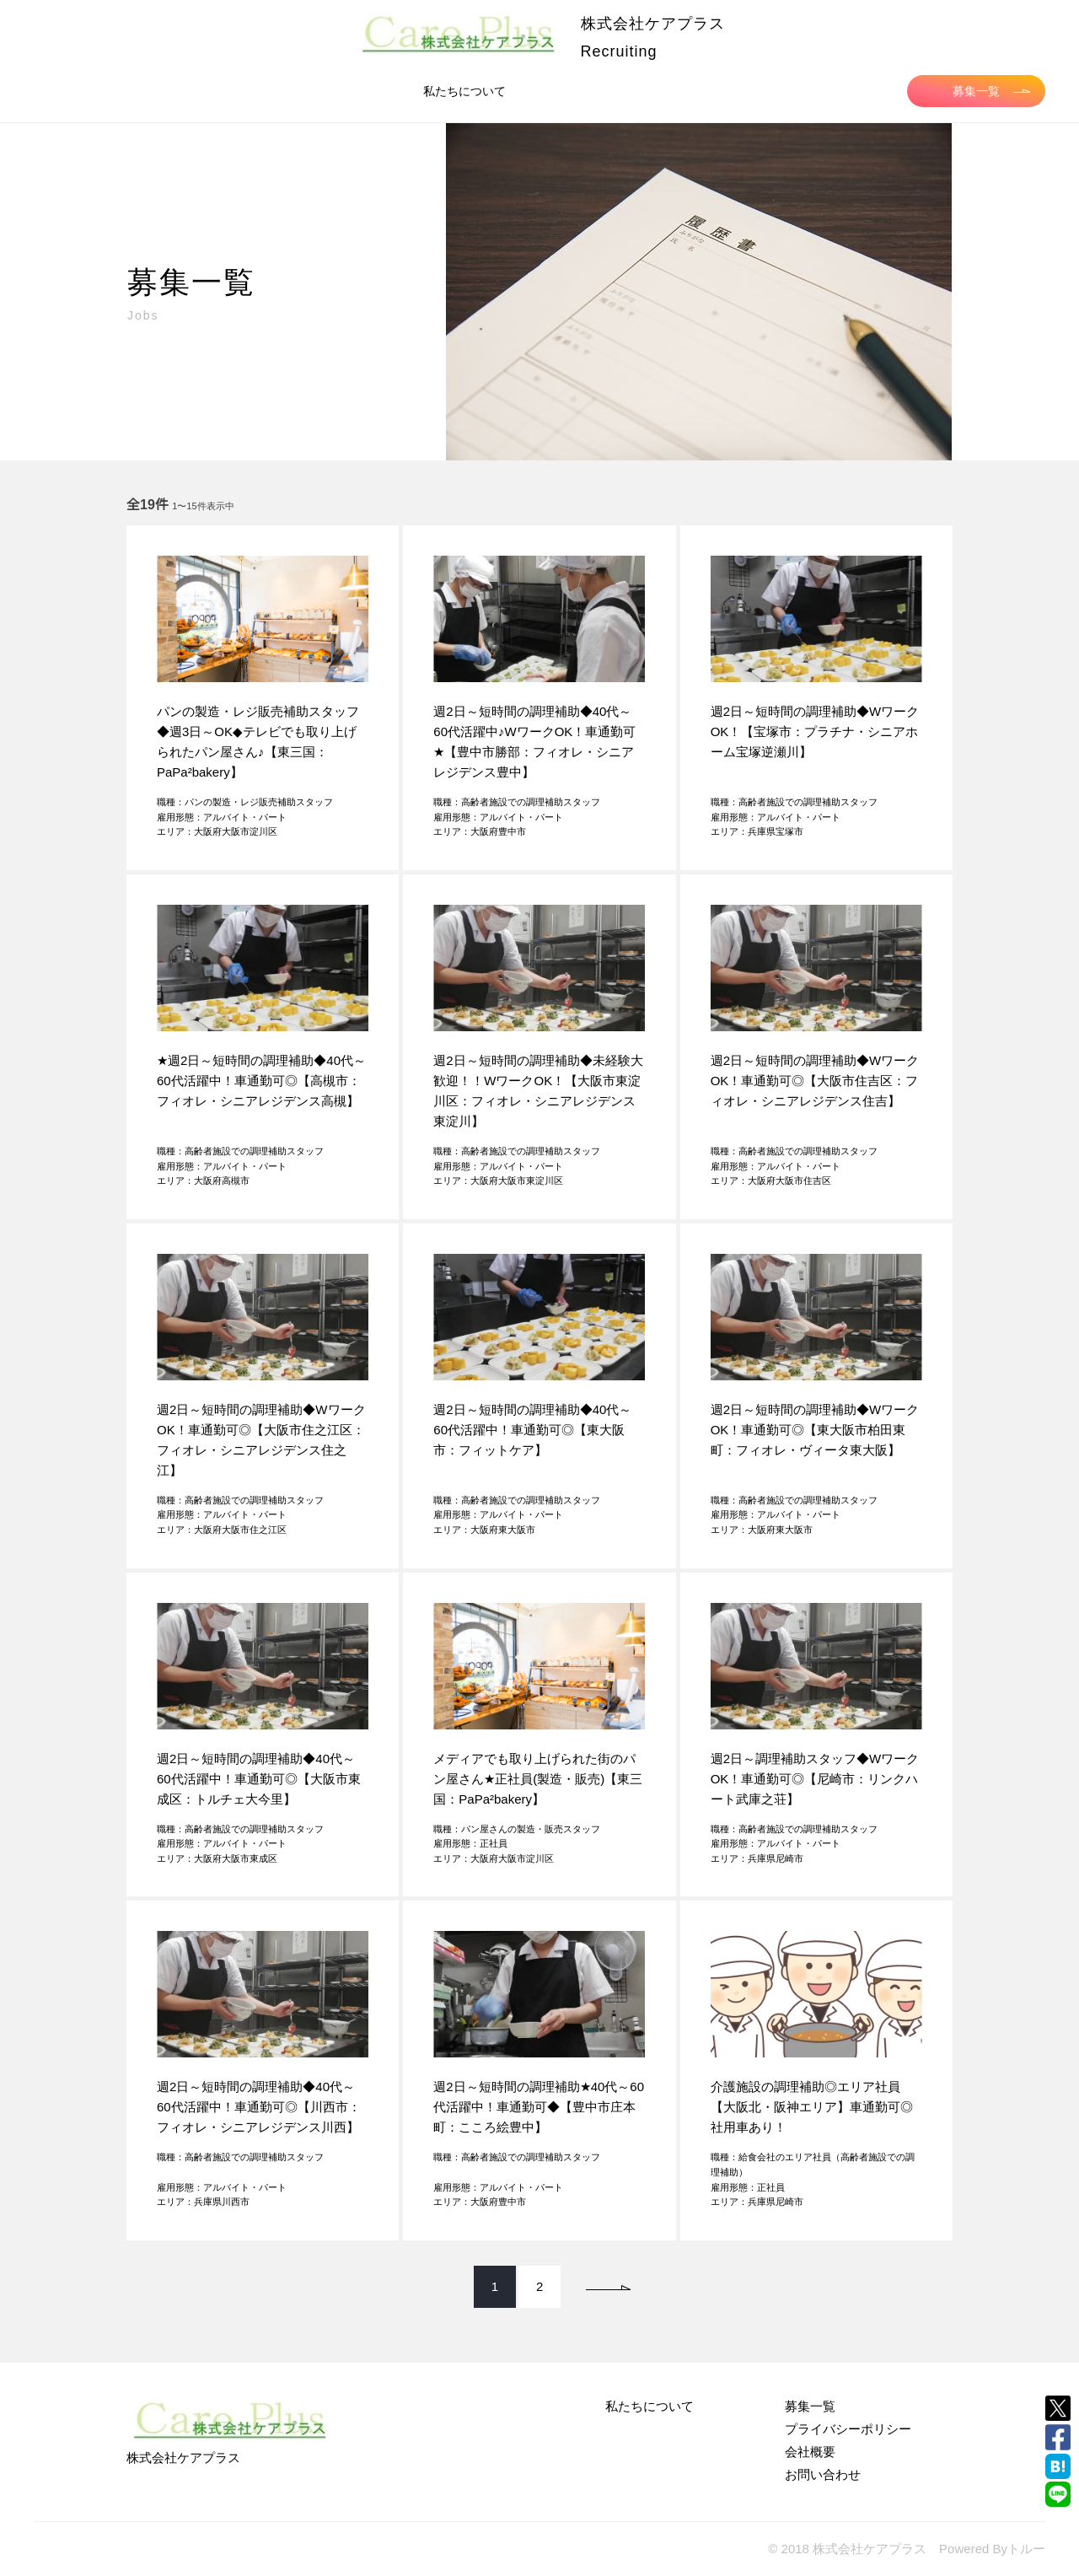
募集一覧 (991, 91)
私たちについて (464, 91)
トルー (1026, 2548)
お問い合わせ (823, 2474)
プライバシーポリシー (848, 2429)
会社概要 (810, 2451)
